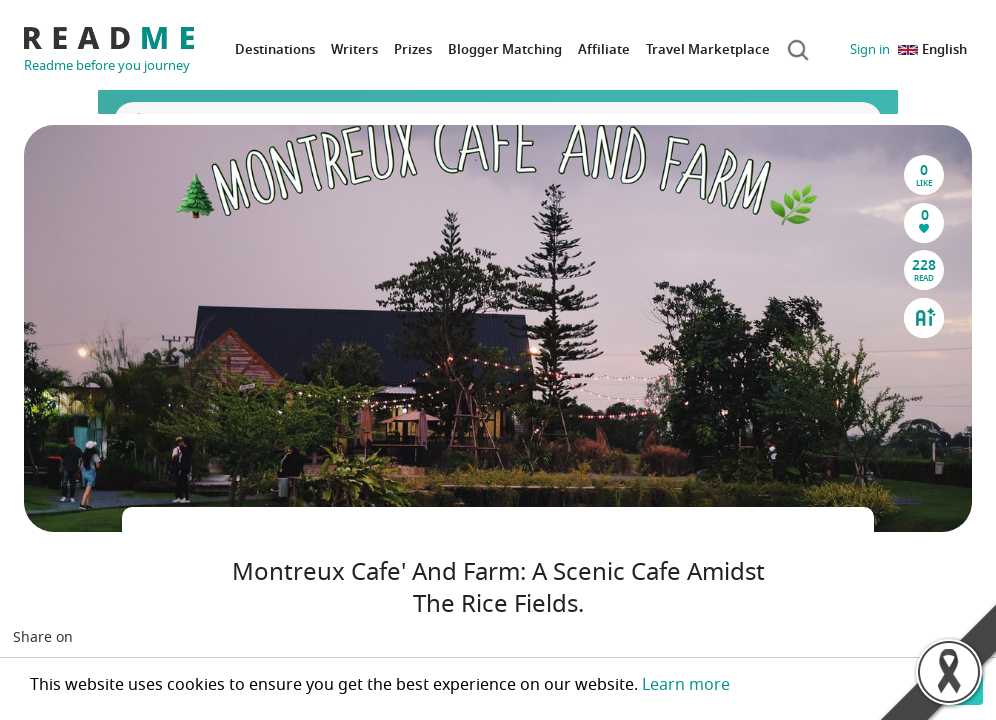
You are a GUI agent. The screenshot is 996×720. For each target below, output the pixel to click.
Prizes (413, 49)
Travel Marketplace (708, 49)
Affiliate (604, 49)
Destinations (275, 49)
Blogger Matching (505, 49)
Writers (354, 49)
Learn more (686, 685)
